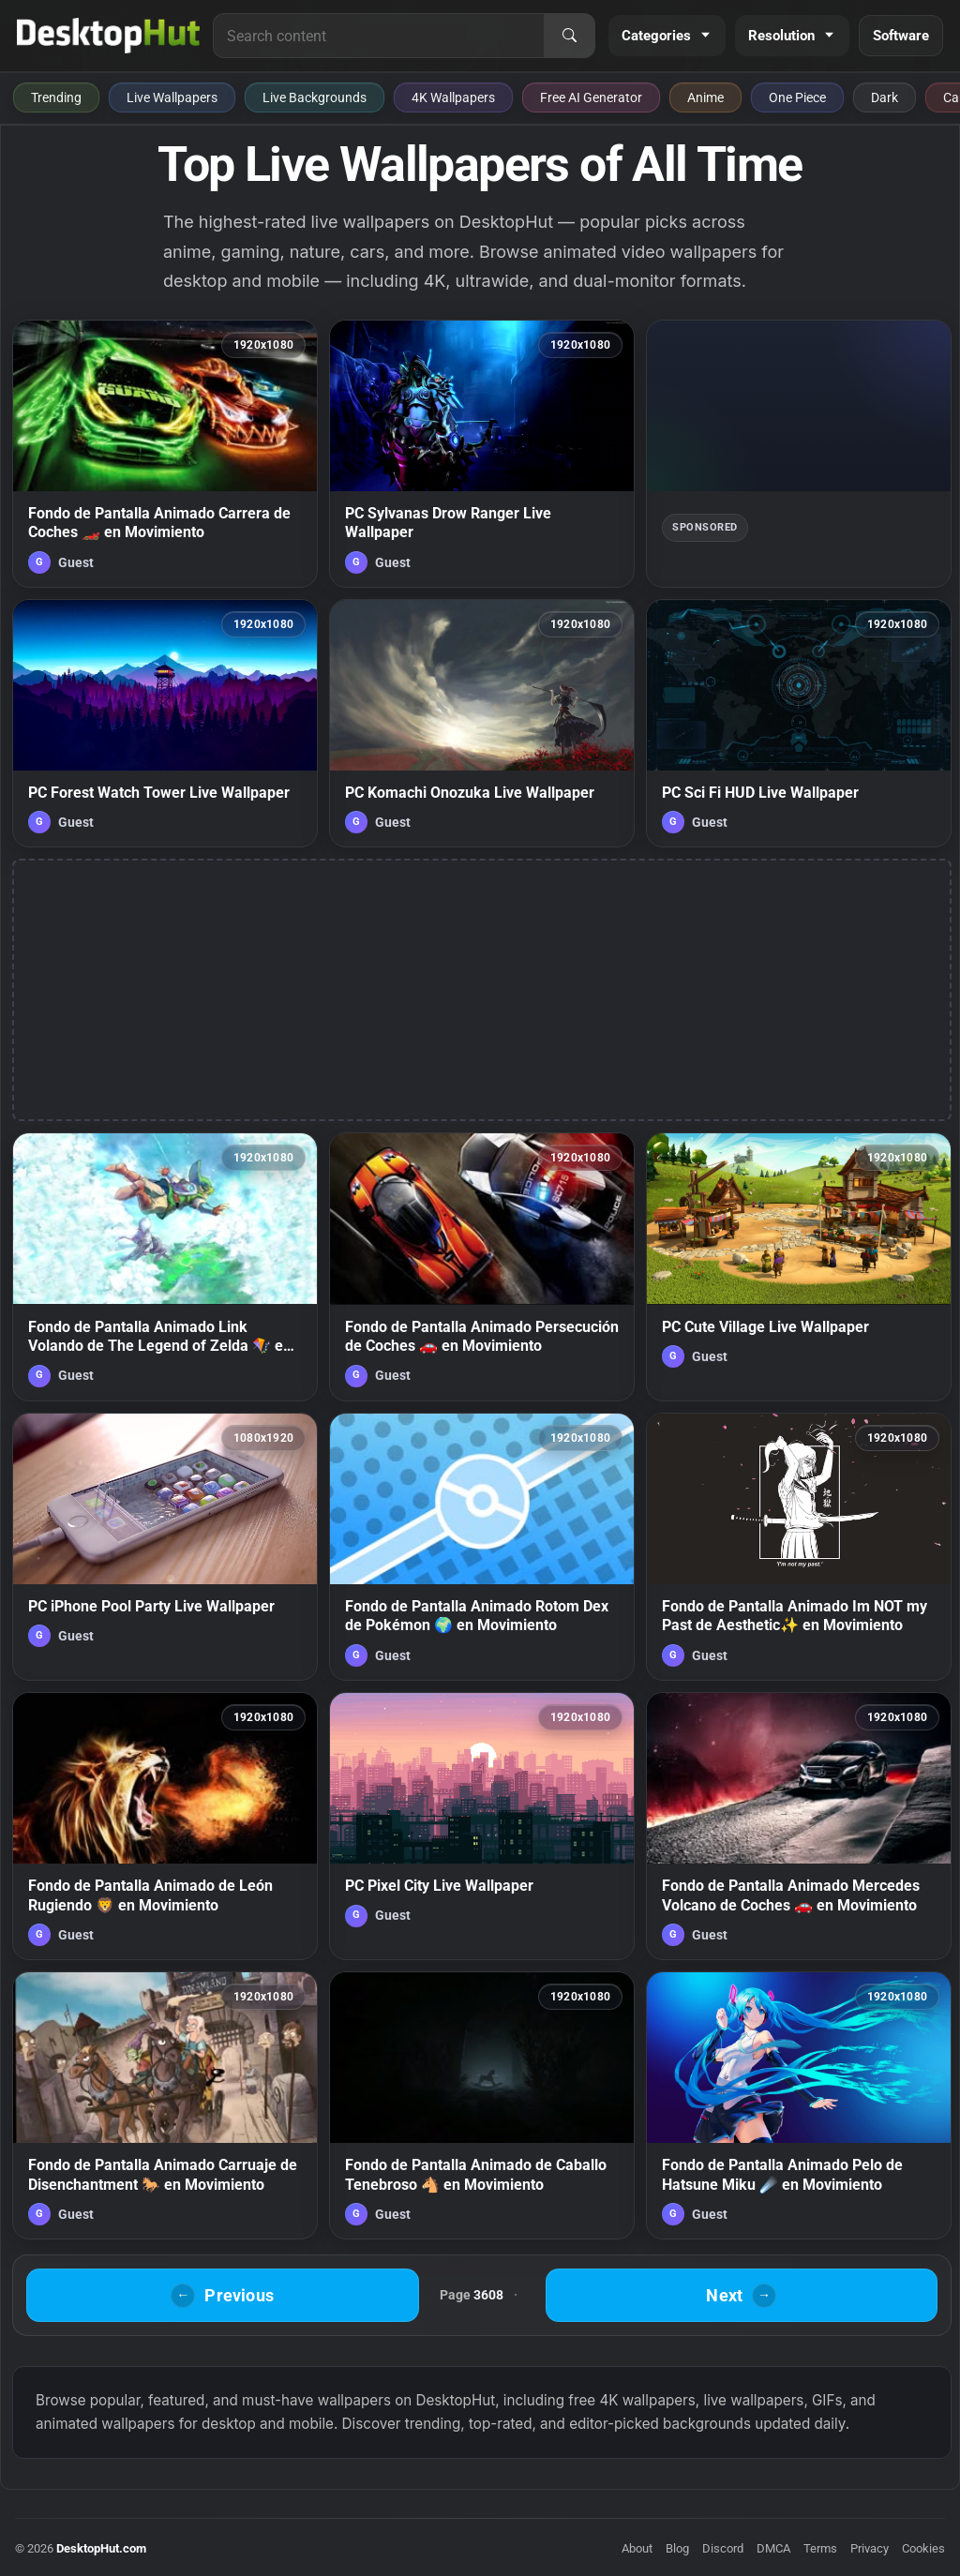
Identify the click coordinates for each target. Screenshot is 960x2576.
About (637, 2548)
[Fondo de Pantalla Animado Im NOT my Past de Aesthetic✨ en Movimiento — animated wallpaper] (799, 1547)
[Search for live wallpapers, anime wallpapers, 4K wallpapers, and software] (379, 35)
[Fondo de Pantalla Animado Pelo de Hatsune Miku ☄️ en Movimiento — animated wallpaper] (799, 2105)
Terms (820, 2548)
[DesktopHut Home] (108, 35)
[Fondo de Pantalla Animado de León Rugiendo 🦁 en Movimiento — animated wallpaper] (165, 1826)
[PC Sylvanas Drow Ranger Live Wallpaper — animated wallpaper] (482, 454)
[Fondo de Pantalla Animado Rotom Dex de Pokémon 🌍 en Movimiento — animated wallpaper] (482, 1547)
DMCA (773, 2548)
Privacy (869, 2548)
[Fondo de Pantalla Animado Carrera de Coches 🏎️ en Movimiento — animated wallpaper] (165, 454)
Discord (722, 2548)
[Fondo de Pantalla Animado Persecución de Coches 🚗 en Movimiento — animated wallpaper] (482, 1266)
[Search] (569, 35)
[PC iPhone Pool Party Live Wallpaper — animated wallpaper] (165, 1547)
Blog (677, 2548)
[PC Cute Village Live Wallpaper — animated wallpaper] (799, 1266)
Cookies (923, 2548)
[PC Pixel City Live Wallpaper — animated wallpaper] (482, 1826)
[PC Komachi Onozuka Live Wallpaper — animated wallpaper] (482, 723)
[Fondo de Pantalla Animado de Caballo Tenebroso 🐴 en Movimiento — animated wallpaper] (482, 2105)
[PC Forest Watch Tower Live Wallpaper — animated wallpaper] (165, 723)
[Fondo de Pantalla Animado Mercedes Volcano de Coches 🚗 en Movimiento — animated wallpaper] (799, 1826)
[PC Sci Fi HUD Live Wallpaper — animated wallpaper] (799, 723)
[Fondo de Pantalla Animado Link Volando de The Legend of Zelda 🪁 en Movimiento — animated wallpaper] (165, 1266)
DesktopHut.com (101, 2548)
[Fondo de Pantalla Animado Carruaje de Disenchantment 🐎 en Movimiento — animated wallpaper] (165, 2105)
